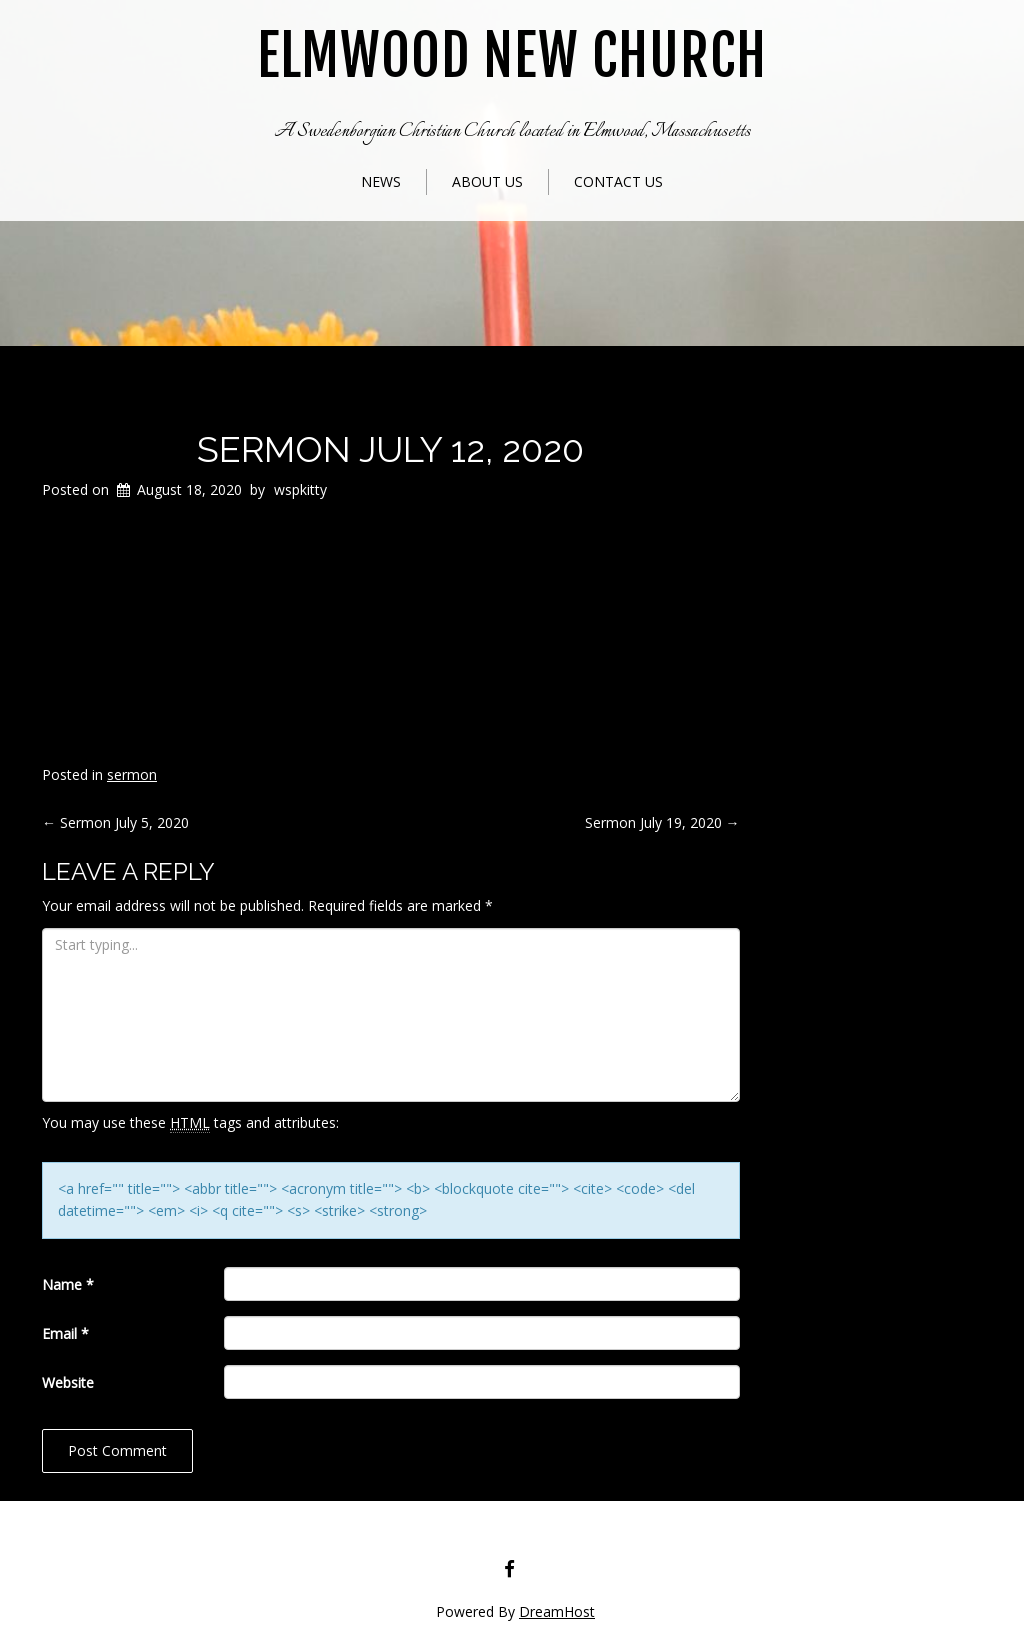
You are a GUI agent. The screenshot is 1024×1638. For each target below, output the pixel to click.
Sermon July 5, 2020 (115, 822)
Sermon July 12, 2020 (390, 449)
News (381, 181)
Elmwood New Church (512, 56)
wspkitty (300, 489)
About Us (487, 181)
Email (65, 1333)
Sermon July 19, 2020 (662, 822)
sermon (132, 774)
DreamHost (557, 1611)
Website (68, 1382)
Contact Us (618, 181)
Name (68, 1284)
